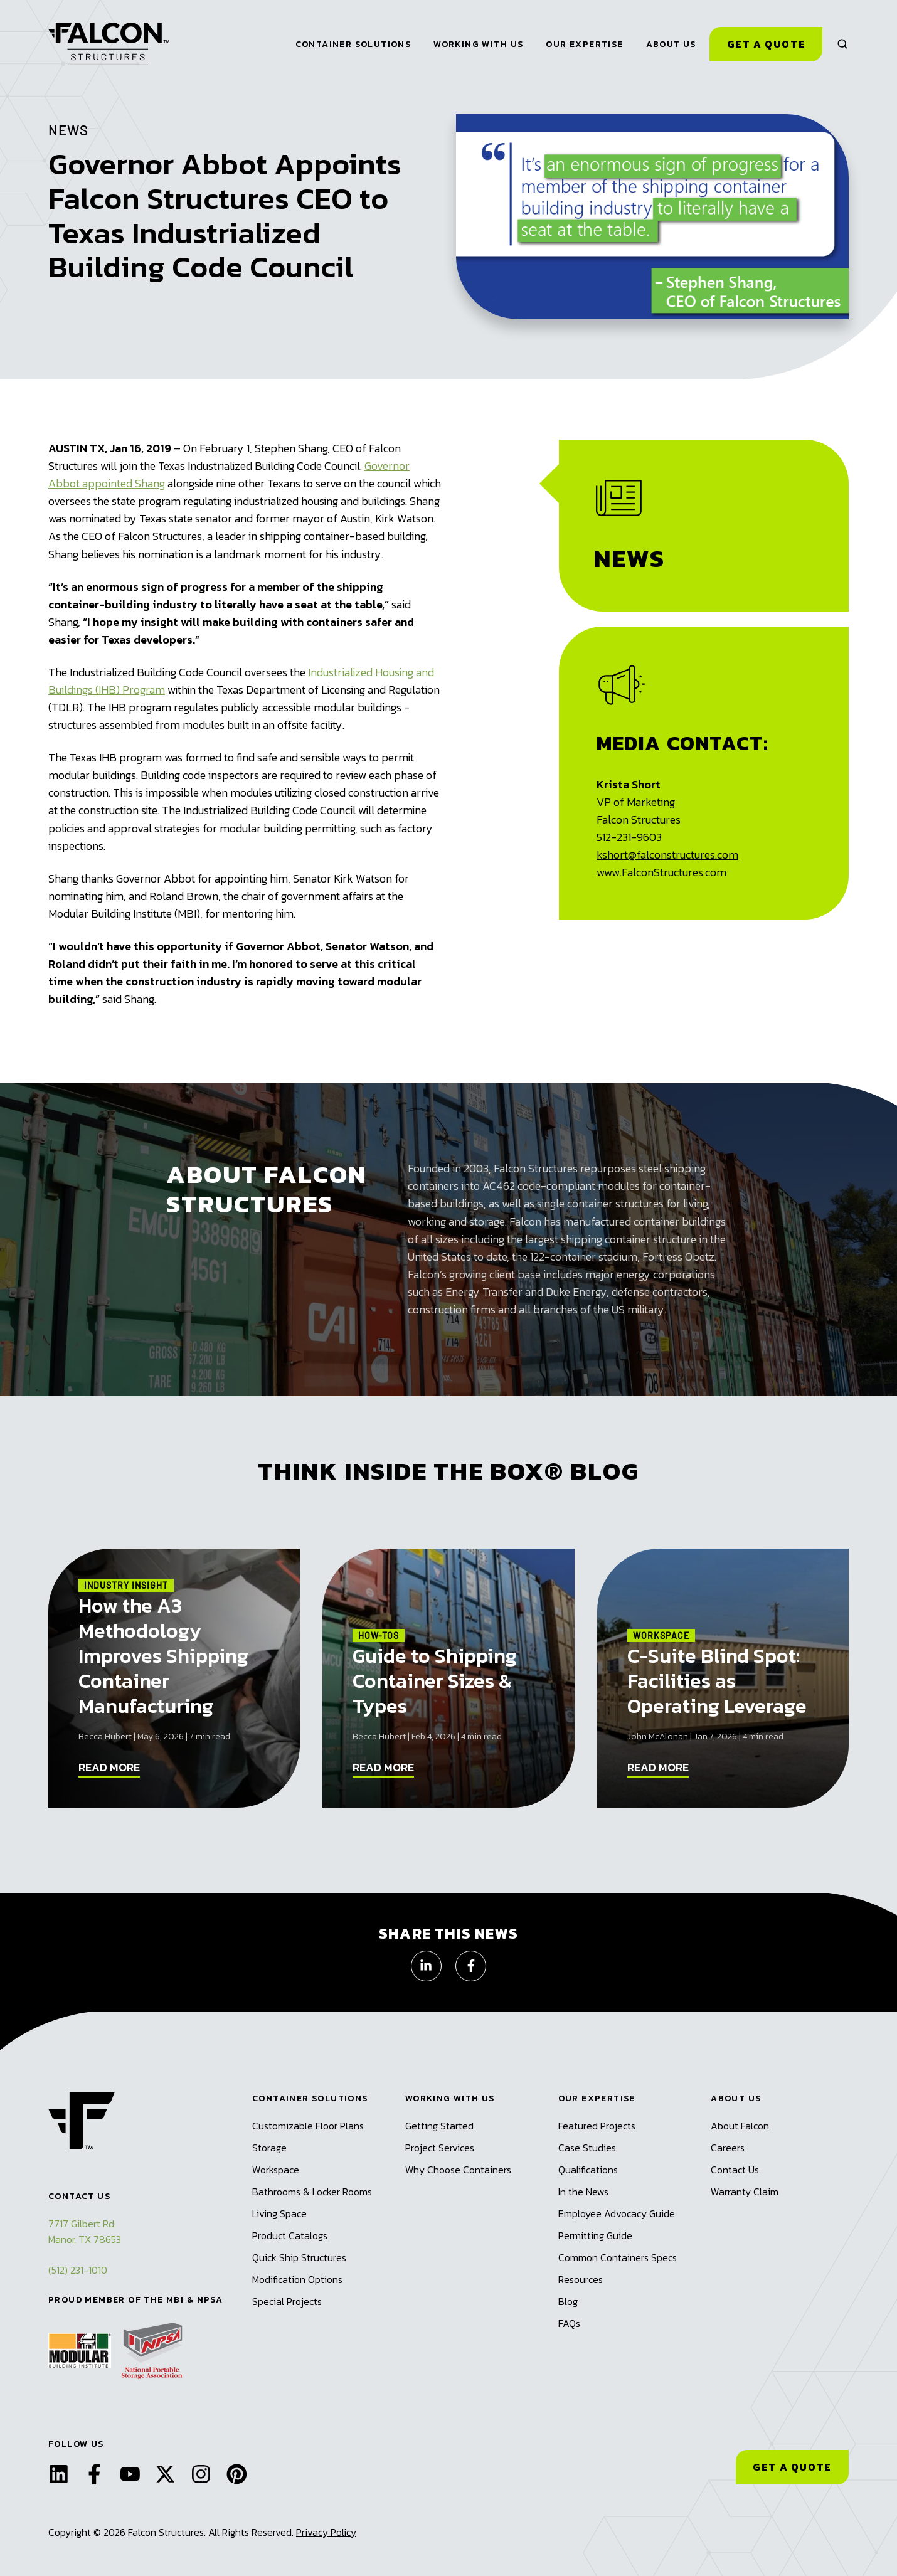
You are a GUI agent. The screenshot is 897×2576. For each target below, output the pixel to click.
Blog (568, 2301)
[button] (842, 44)
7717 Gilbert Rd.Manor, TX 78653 (84, 2231)
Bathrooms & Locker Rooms (312, 2191)
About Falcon (740, 2125)
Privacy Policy (326, 2532)
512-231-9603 (629, 837)
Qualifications (588, 2169)
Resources (580, 2279)
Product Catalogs (289, 2235)
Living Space (279, 2213)
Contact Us (735, 2169)
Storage (269, 2147)
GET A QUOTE (792, 2466)
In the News (583, 2191)
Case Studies (587, 2147)
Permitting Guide (595, 2235)
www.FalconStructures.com (661, 872)
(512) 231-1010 (77, 2269)
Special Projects (287, 2301)
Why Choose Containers (458, 2169)
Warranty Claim (744, 2191)
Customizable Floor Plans (308, 2125)
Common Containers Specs (617, 2257)
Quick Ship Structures (299, 2257)
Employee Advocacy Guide (616, 2213)
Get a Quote (766, 43)
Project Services (439, 2147)
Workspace (275, 2169)
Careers (728, 2147)
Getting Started (439, 2125)
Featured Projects (596, 2125)
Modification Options (297, 2279)
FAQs (569, 2323)
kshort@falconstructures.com (667, 854)
